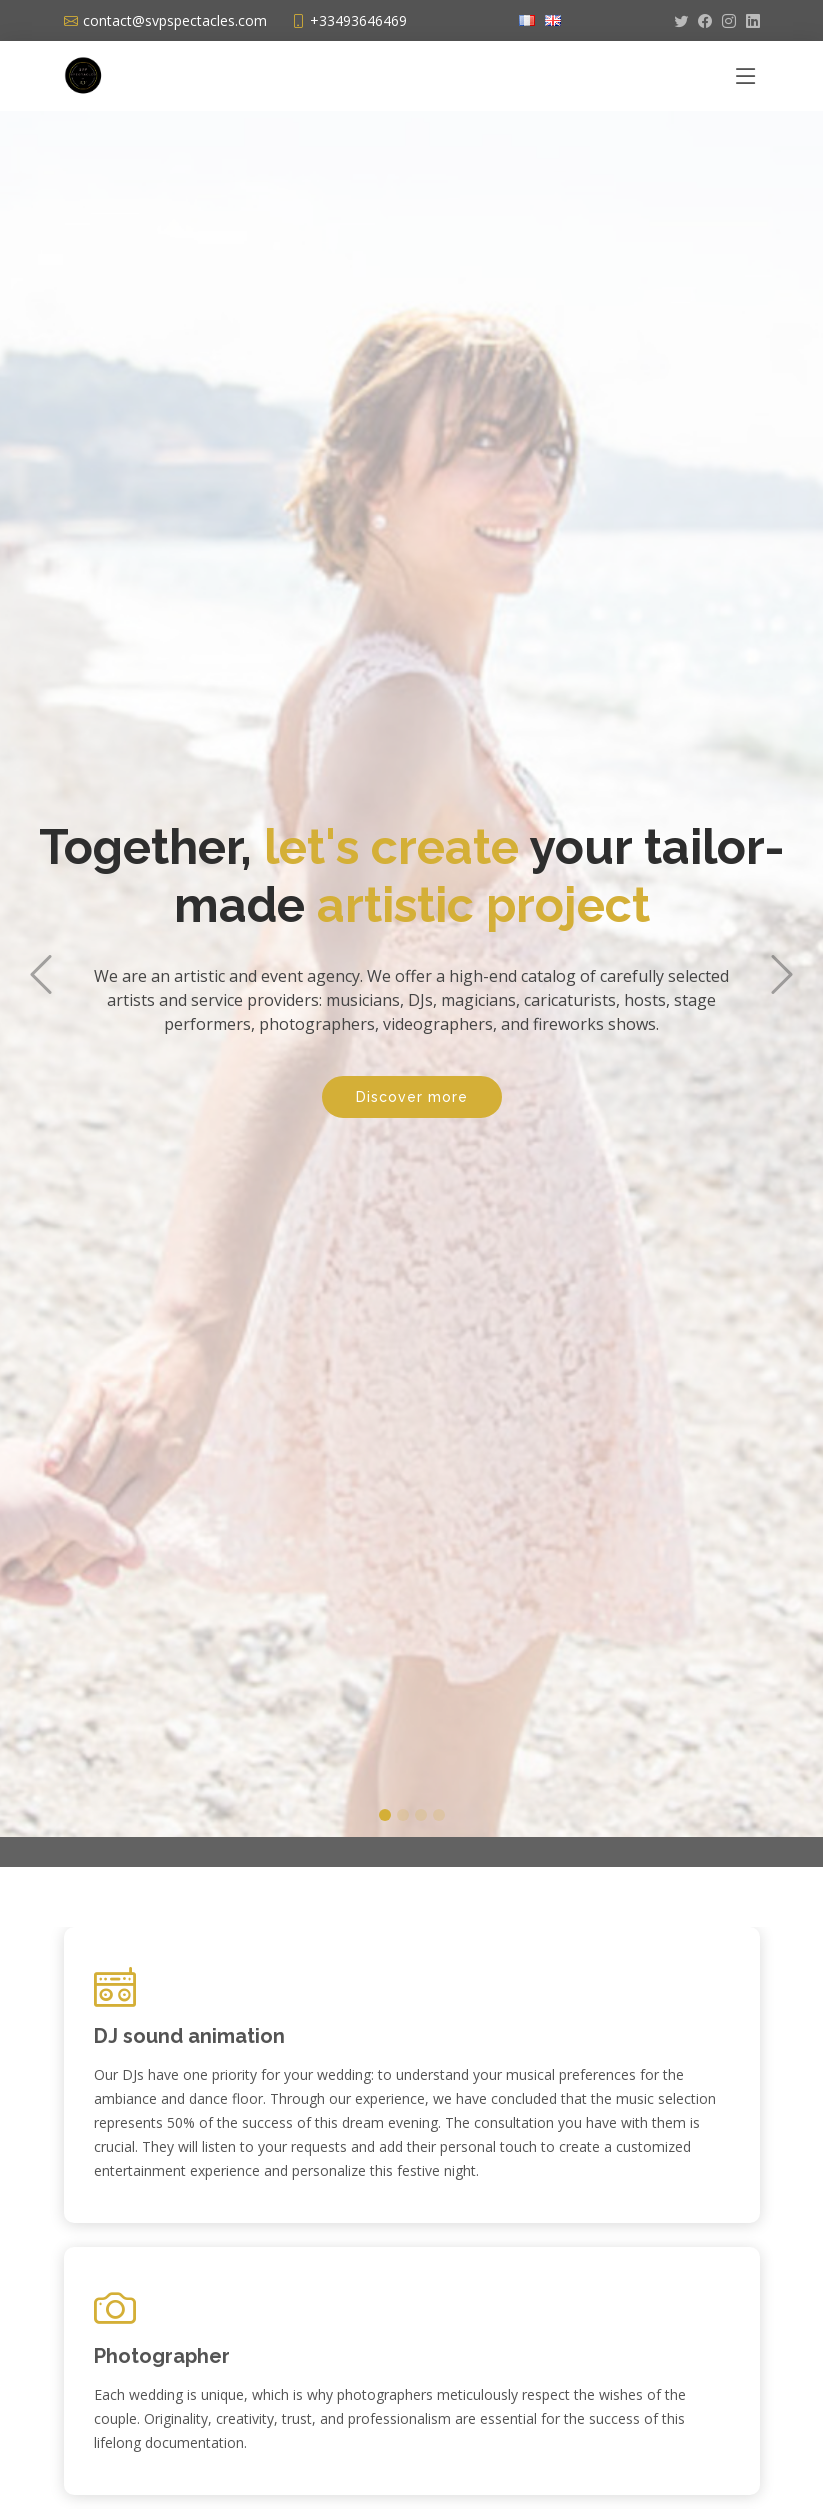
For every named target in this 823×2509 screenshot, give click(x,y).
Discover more (412, 1076)
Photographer (162, 2356)
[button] (41, 952)
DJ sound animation (189, 2036)
